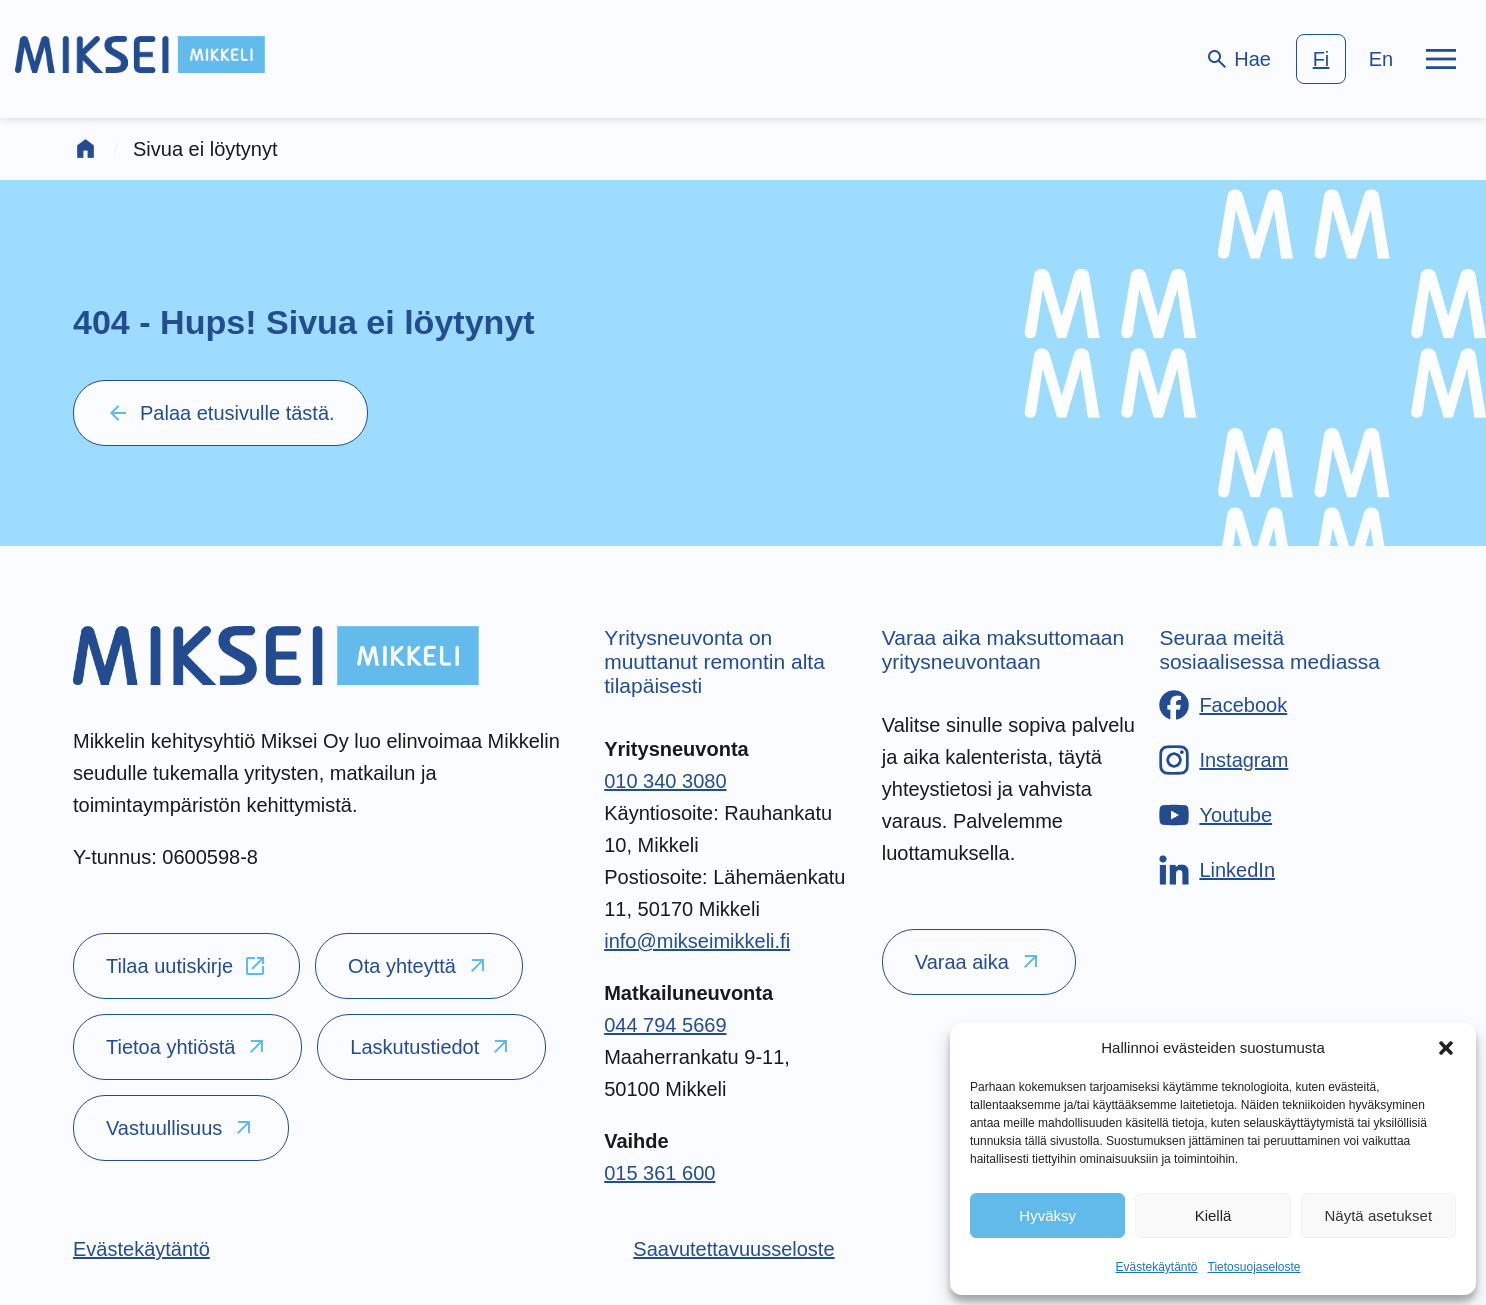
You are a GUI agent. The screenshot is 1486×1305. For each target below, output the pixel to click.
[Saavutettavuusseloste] (733, 1249)
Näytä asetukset (1379, 1215)
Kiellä (1213, 1215)
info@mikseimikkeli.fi (697, 941)
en (1381, 59)
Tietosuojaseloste (1254, 1267)
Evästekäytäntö (1156, 1267)
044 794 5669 (665, 1025)
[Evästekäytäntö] (141, 1249)
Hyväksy (1047, 1215)
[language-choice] (1351, 59)
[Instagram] (1223, 760)
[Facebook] (1223, 705)
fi (1321, 59)
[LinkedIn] (1217, 870)
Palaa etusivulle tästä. (220, 413)
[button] (1446, 1048)
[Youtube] (1215, 815)
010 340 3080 (665, 781)
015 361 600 (659, 1173)
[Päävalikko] (1441, 59)
